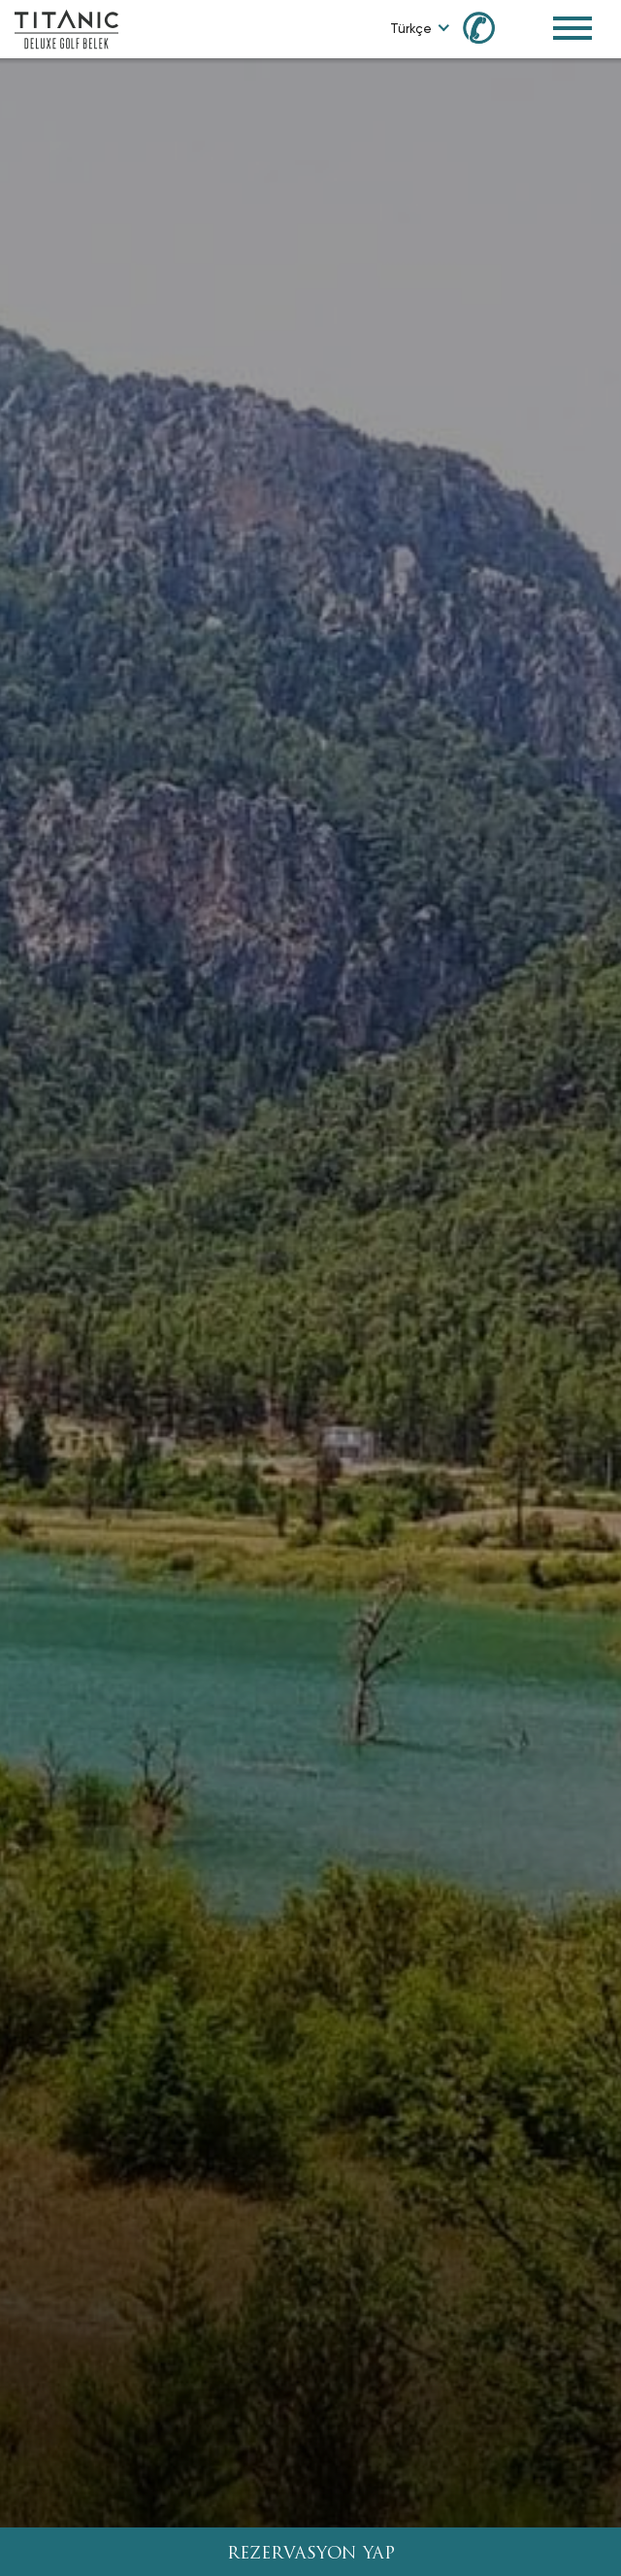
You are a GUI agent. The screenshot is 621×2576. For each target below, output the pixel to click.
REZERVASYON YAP (311, 2554)
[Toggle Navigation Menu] (572, 28)
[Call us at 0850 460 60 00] (490, 26)
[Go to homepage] (66, 27)
